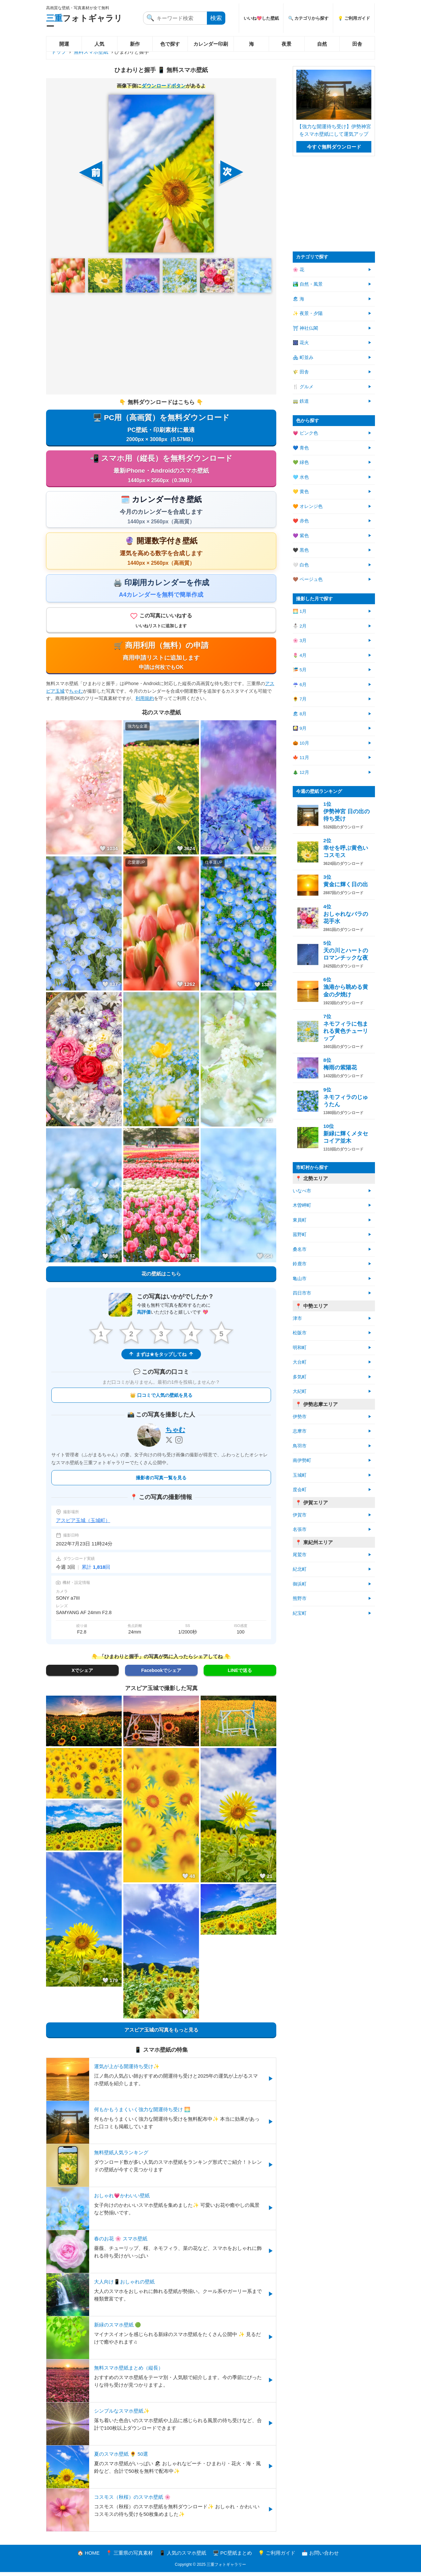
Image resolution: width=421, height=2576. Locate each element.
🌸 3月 (300, 640)
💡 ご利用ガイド (354, 18)
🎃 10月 (301, 743)
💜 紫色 (301, 535)
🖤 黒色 (301, 550)
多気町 (300, 1376)
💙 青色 (301, 447)
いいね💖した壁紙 (261, 18)
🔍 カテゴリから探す (308, 18)
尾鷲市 (300, 1554)
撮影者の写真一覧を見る (161, 1481)
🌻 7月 (300, 699)
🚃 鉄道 (301, 401)
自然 (322, 44)
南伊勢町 (302, 1460)
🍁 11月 (301, 757)
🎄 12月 (301, 772)
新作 (135, 44)
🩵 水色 (301, 477)
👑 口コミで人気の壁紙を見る (161, 1399)
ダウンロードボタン (163, 85)
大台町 (300, 1362)
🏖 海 (298, 299)
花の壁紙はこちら (161, 1277)
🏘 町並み (303, 357)
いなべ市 (302, 1190)
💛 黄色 (301, 491)
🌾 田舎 (301, 372)
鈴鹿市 (300, 1263)
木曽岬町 (302, 1205)
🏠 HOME (88, 2557)
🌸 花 (298, 269)
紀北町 (300, 1569)
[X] (169, 1443)
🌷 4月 (300, 655)
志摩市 (300, 1431)
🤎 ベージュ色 (308, 579)
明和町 (300, 1347)
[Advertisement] (161, 344)
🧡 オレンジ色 (308, 506)
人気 (99, 44)
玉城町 (300, 1475)
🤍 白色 (301, 564)
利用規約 (145, 701)
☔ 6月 (300, 684)
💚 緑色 (301, 462)
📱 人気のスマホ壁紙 (182, 2557)
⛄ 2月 (300, 626)
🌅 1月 (300, 611)
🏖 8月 (300, 713)
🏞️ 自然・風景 (308, 284)
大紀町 (300, 1391)
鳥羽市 (300, 1445)
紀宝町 (300, 1613)
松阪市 (300, 1332)
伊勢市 (300, 1416)
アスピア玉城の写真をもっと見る (161, 2034)
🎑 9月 (300, 728)
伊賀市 (300, 1515)
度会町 (300, 1489)
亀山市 (300, 1278)
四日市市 (302, 1293)
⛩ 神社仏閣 (305, 328)
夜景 (286, 44)
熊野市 (300, 1598)
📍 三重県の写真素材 (129, 2557)
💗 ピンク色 (305, 433)
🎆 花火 (301, 342)
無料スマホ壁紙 (91, 52)
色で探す (170, 44)
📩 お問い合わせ (320, 2557)
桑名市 (300, 1249)
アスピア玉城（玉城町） (83, 1524)
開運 (64, 44)
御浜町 (300, 1584)
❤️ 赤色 (301, 520)
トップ (58, 52)
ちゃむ (76, 694)
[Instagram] (179, 1443)
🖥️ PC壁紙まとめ (232, 2557)
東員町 (300, 1220)
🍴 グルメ (303, 386)
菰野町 (300, 1234)
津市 (297, 1318)
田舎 (357, 44)
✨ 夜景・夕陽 (308, 313)
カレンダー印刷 (210, 44)
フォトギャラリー (84, 22)
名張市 (300, 1529)
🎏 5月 (300, 669)
